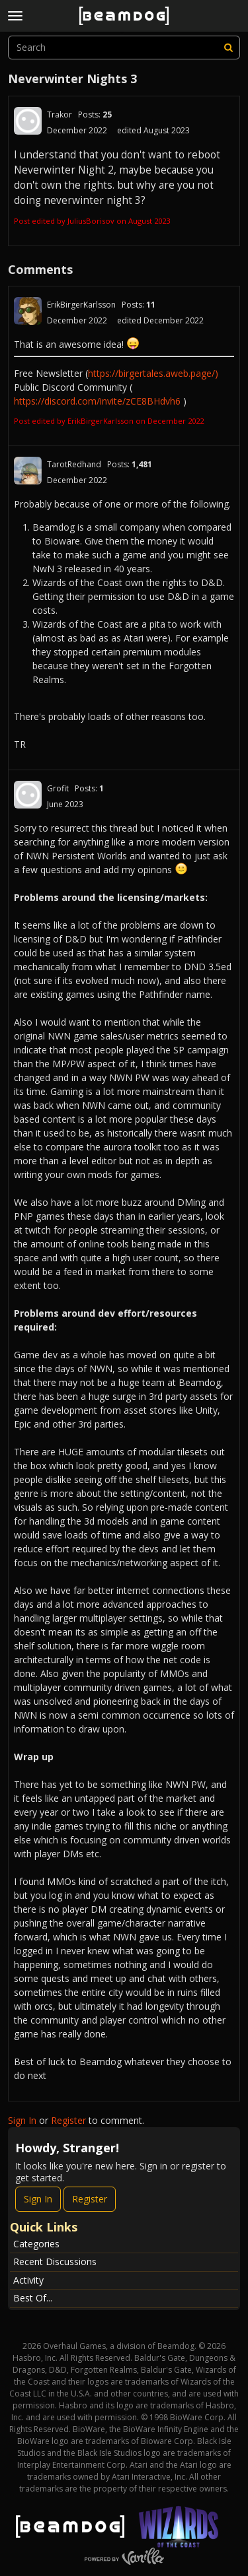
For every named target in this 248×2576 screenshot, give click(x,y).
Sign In (22, 2120)
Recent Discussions (55, 2261)
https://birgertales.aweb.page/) (153, 373)
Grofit (58, 788)
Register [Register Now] (89, 2199)
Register (68, 2120)
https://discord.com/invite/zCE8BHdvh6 (97, 401)
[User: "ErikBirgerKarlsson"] (28, 311)
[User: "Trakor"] (28, 121)
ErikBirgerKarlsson (81, 304)
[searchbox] (124, 47)
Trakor (59, 114)
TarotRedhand (74, 464)
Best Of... (32, 2298)
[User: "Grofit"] (28, 795)
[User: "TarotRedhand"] (28, 470)
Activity (28, 2280)
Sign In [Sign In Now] (38, 2199)
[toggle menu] (15, 16)
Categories (36, 2243)
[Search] (228, 47)
